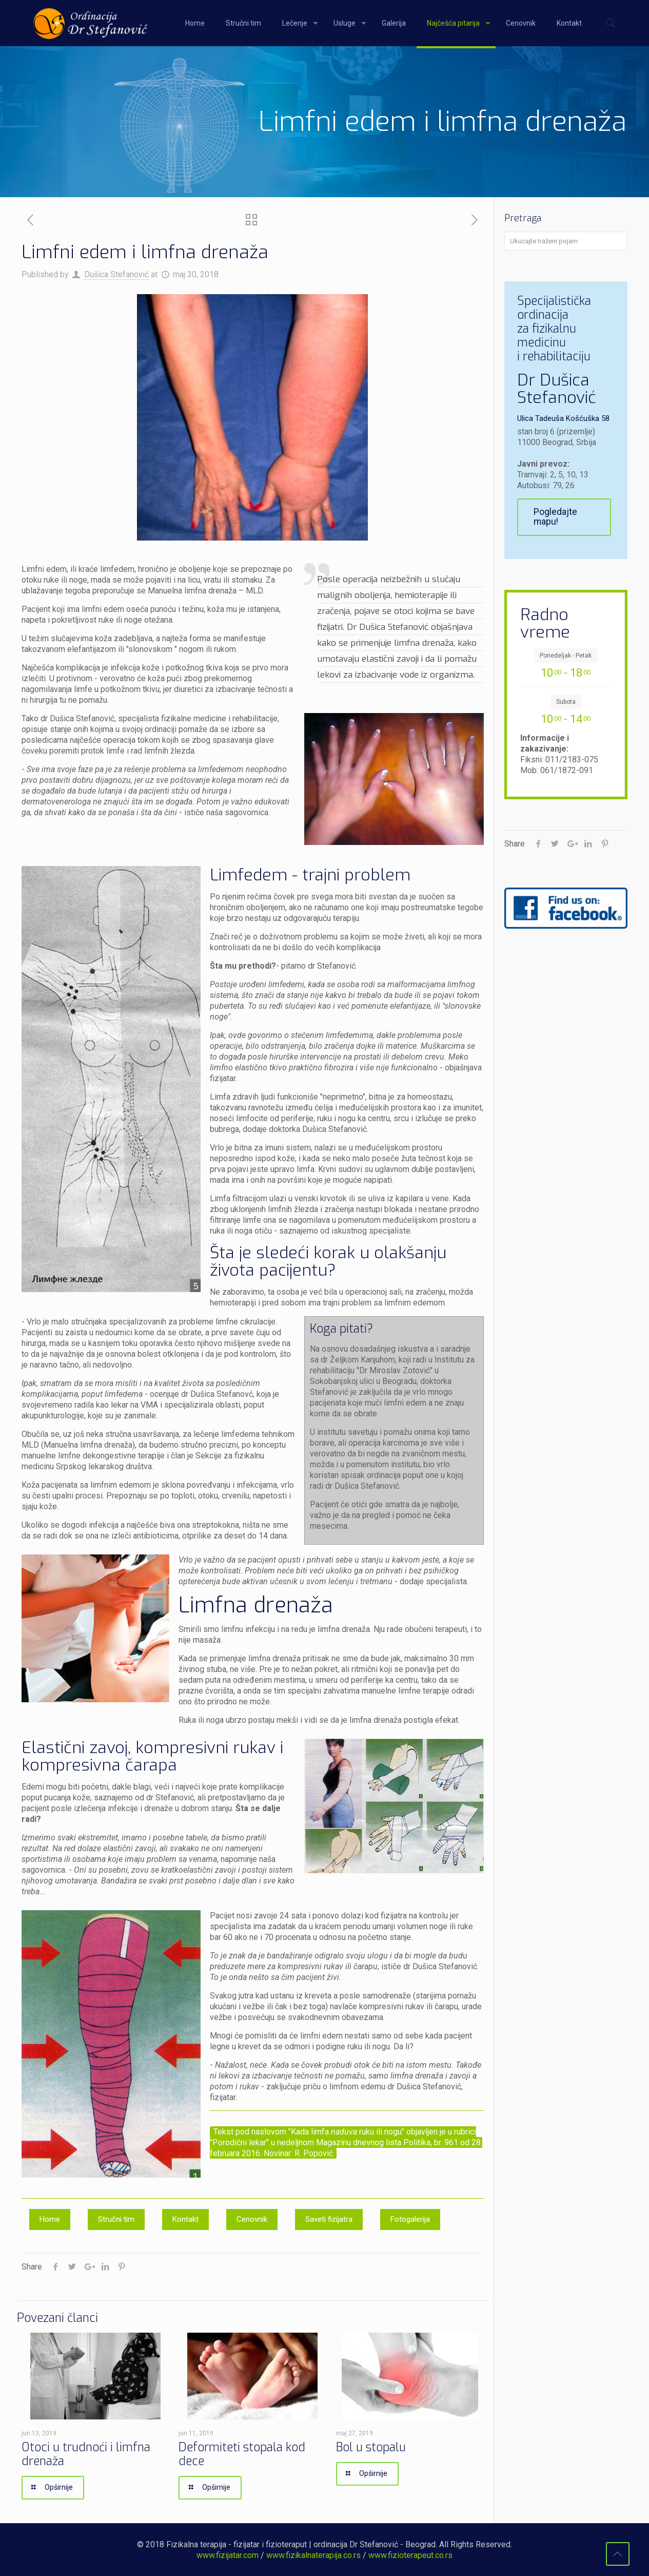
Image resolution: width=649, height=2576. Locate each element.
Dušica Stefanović (116, 274)
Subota (566, 701)
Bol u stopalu (371, 2447)
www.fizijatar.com (227, 2555)
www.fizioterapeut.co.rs (410, 2555)
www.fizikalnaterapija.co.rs (313, 2555)
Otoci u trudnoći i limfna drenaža (86, 2454)
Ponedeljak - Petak (566, 655)
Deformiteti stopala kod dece (242, 2454)
